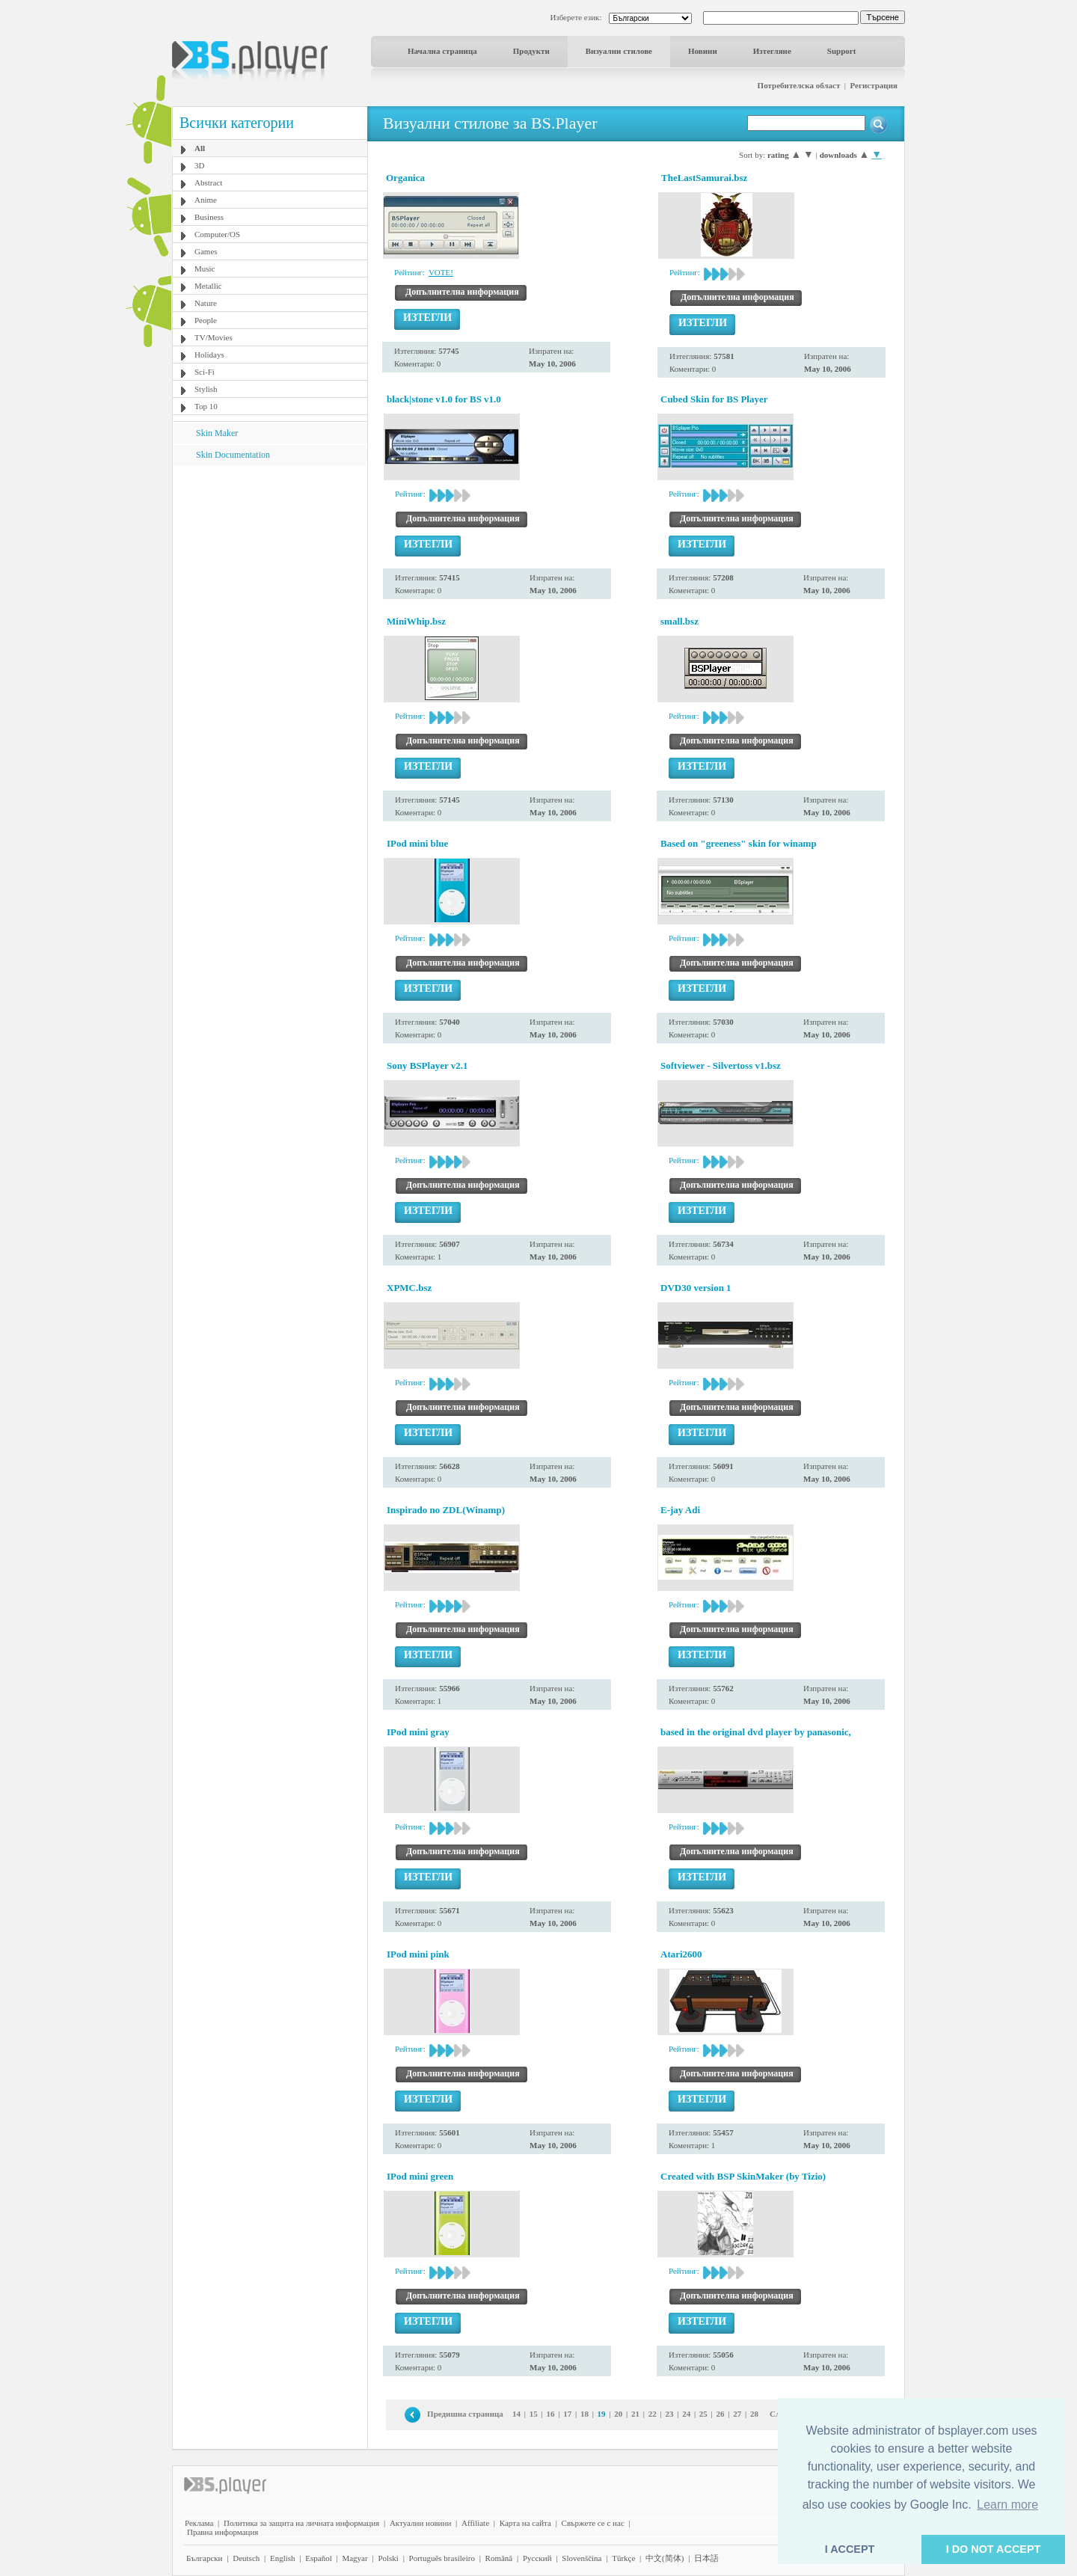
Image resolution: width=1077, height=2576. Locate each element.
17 (567, 2413)
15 (534, 2413)
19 (602, 2413)
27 (737, 2413)
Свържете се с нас (593, 2522)
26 (721, 2413)
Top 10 (206, 406)
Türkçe (623, 2558)
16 (551, 2413)
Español (318, 2558)
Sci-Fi (204, 371)
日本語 (706, 2558)
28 (754, 2413)
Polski (388, 2558)
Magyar (354, 2558)
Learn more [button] (1007, 2504)
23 (669, 2413)
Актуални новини (420, 2522)
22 (652, 2413)
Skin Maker (217, 433)
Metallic (208, 285)
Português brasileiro (442, 2558)
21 (635, 2413)
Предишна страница (465, 2413)
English (282, 2558)
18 (584, 2413)
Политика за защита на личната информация (301, 2522)
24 (686, 2413)
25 (703, 2413)
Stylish (206, 388)
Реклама (199, 2522)
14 (516, 2413)
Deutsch (246, 2558)
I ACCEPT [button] (850, 2549)
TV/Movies (213, 337)
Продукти (531, 50)
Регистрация (874, 85)
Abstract (208, 182)
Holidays (209, 354)
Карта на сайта (525, 2522)
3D (199, 165)
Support (841, 50)
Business (209, 216)
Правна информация (222, 2531)
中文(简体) (664, 2558)
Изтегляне (772, 50)
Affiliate (475, 2522)
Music (204, 268)
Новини (702, 50)
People (205, 320)
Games (206, 251)
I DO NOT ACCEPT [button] (993, 2549)
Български (204, 2558)
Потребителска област (799, 85)
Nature (205, 302)
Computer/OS (217, 234)
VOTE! (441, 272)
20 (618, 2413)
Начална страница (442, 50)
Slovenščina (581, 2558)
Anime (205, 199)
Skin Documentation (233, 455)
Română (499, 2558)
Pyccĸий (537, 2558)
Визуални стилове (619, 50)
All (199, 148)
